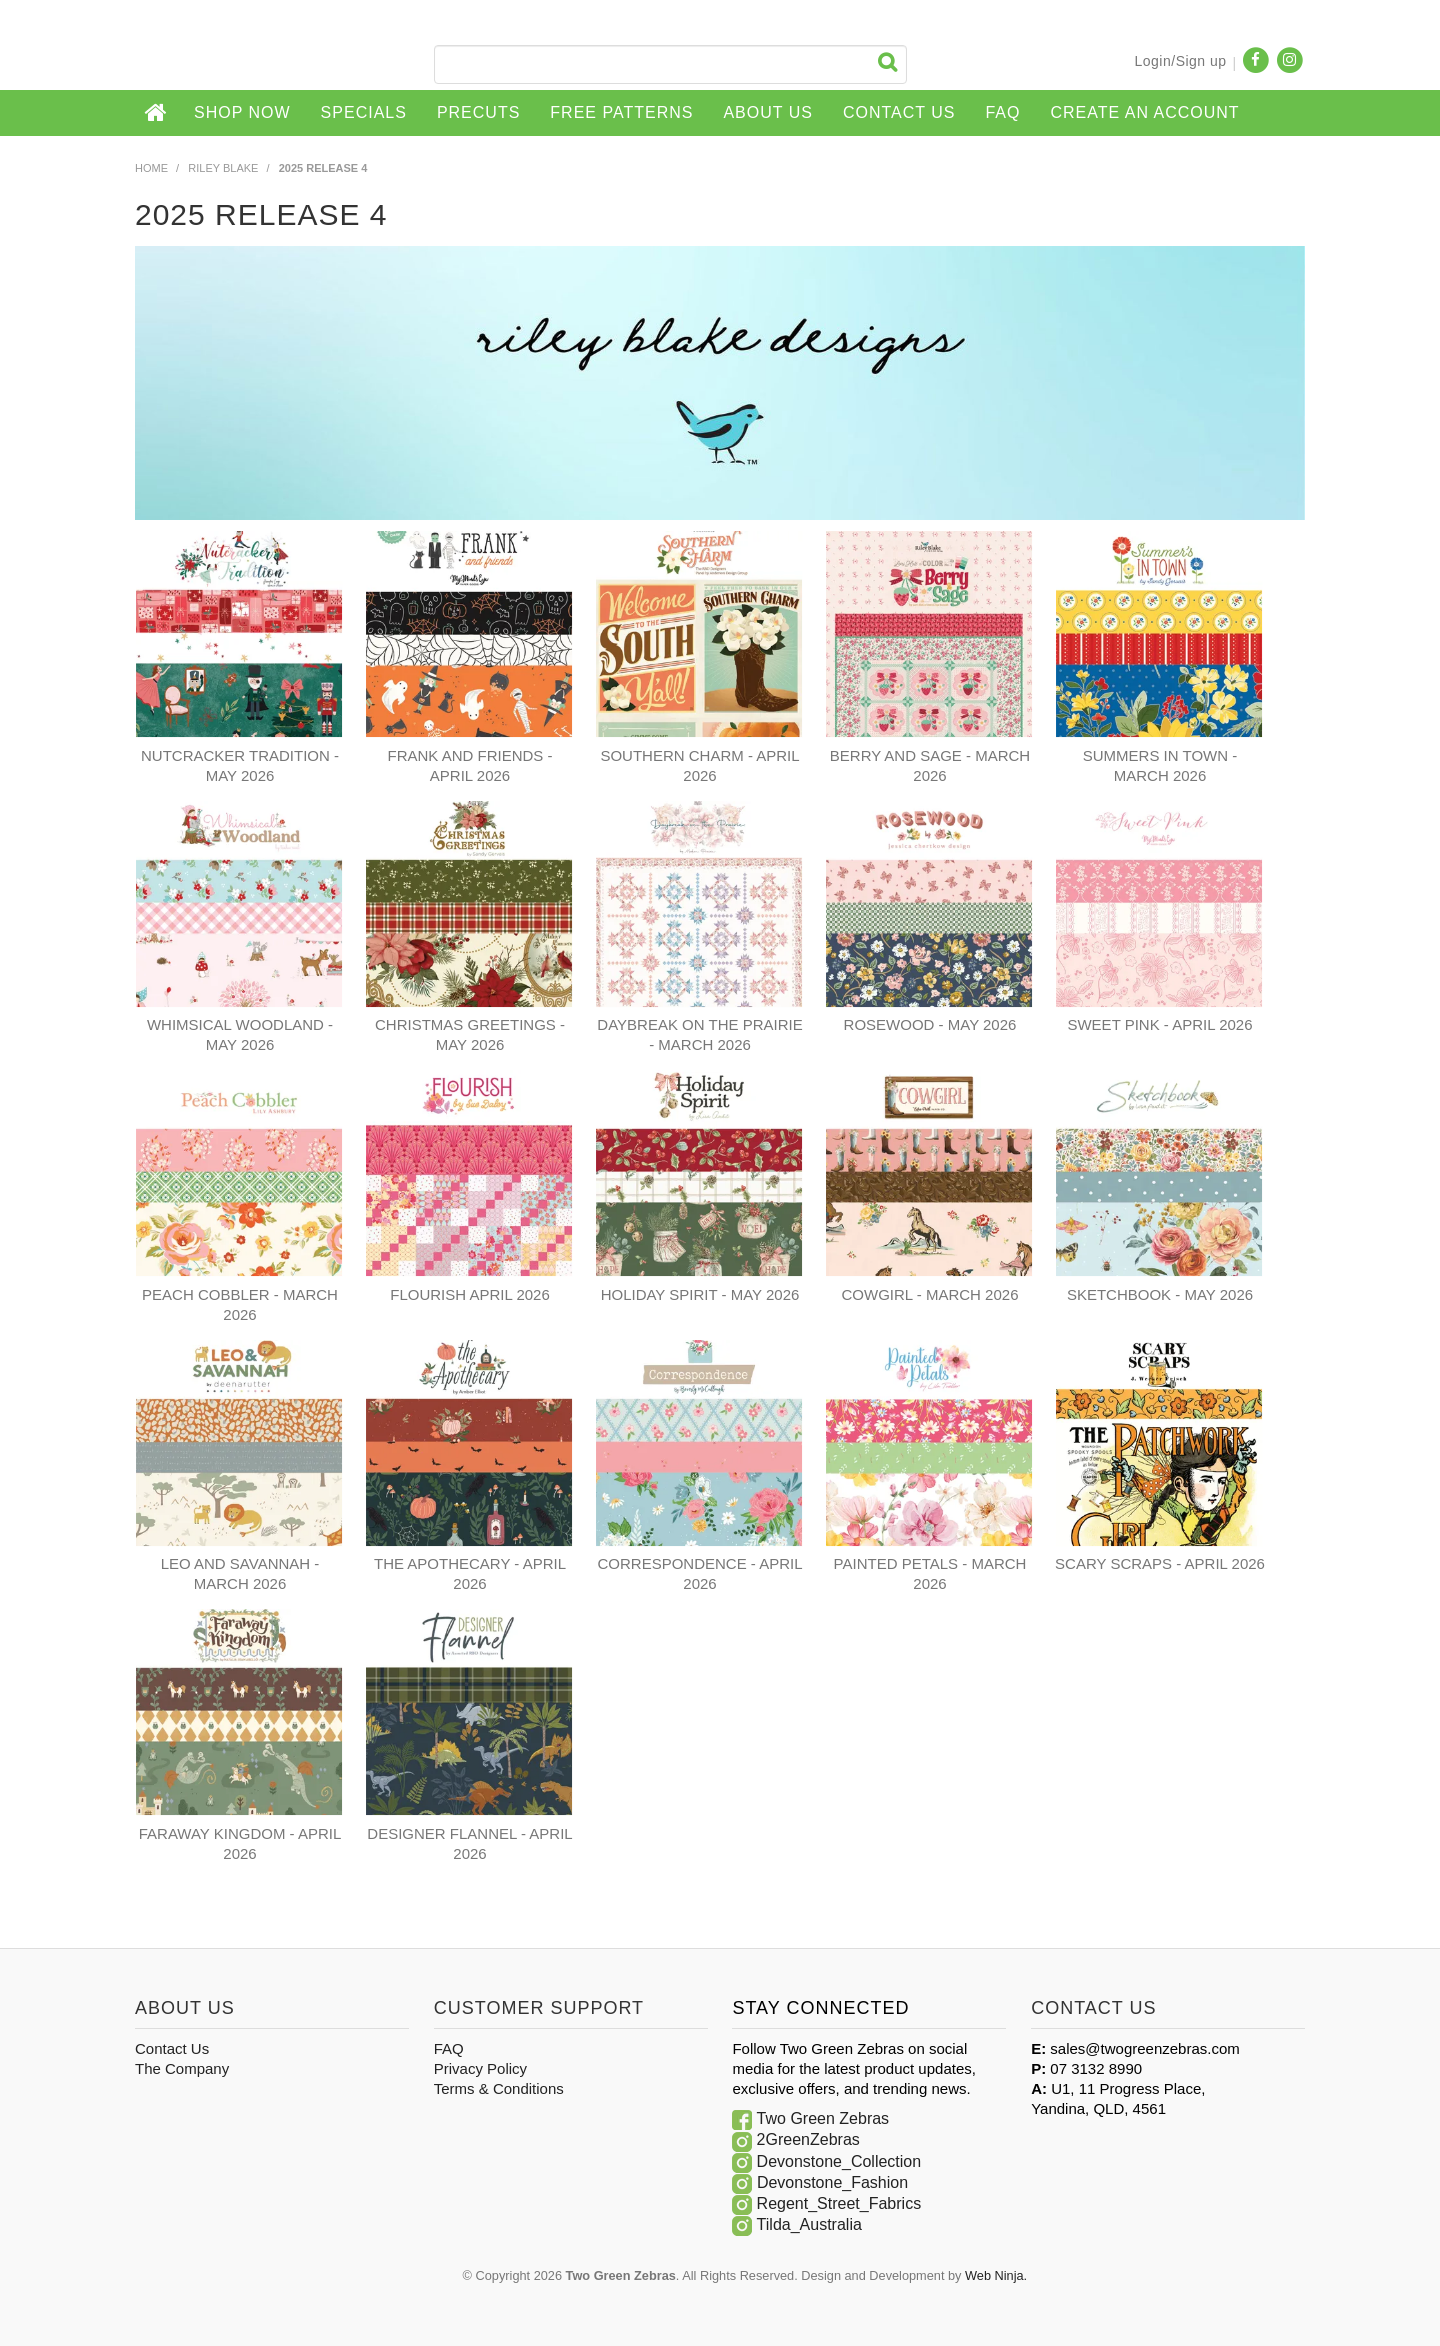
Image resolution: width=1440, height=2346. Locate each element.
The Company (182, 2068)
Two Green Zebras (823, 2118)
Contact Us (899, 112)
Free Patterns (621, 112)
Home (157, 113)
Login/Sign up (1180, 61)
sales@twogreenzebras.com (1144, 2048)
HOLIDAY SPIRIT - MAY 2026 (700, 1294)
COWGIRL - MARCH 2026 (930, 1294)
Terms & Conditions (499, 2088)
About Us (768, 112)
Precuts (478, 112)
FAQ (1002, 112)
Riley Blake (223, 168)
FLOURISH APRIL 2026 (470, 1294)
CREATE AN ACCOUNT (1144, 112)
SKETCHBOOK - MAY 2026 (1160, 1294)
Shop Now (242, 112)
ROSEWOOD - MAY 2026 (930, 1024)
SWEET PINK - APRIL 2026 (1159, 1024)
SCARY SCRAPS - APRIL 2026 (1160, 1563)
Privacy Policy (480, 2068)
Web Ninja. (996, 2275)
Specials (364, 112)
